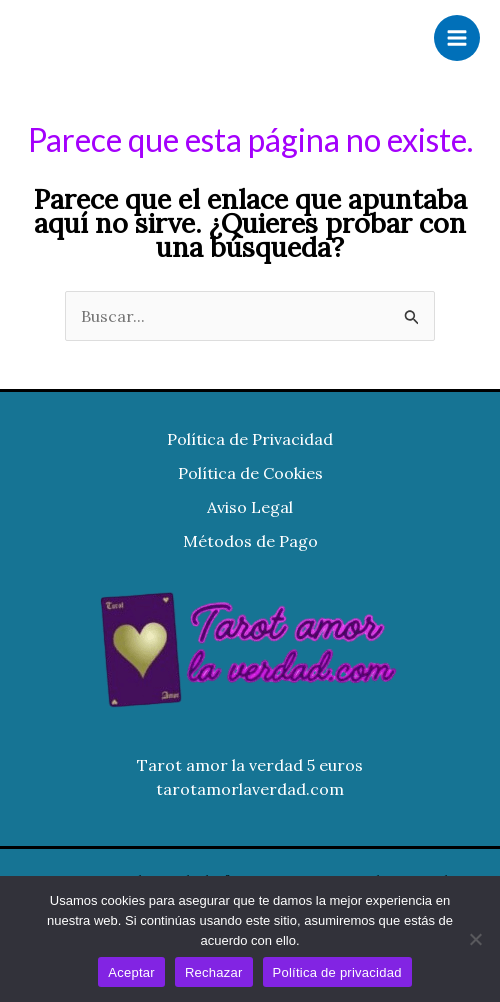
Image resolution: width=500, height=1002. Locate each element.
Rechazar (214, 972)
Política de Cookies (250, 473)
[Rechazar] (475, 939)
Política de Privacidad (250, 439)
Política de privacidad (337, 972)
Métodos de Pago (250, 541)
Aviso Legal (250, 507)
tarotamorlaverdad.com (250, 789)
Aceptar (131, 972)
